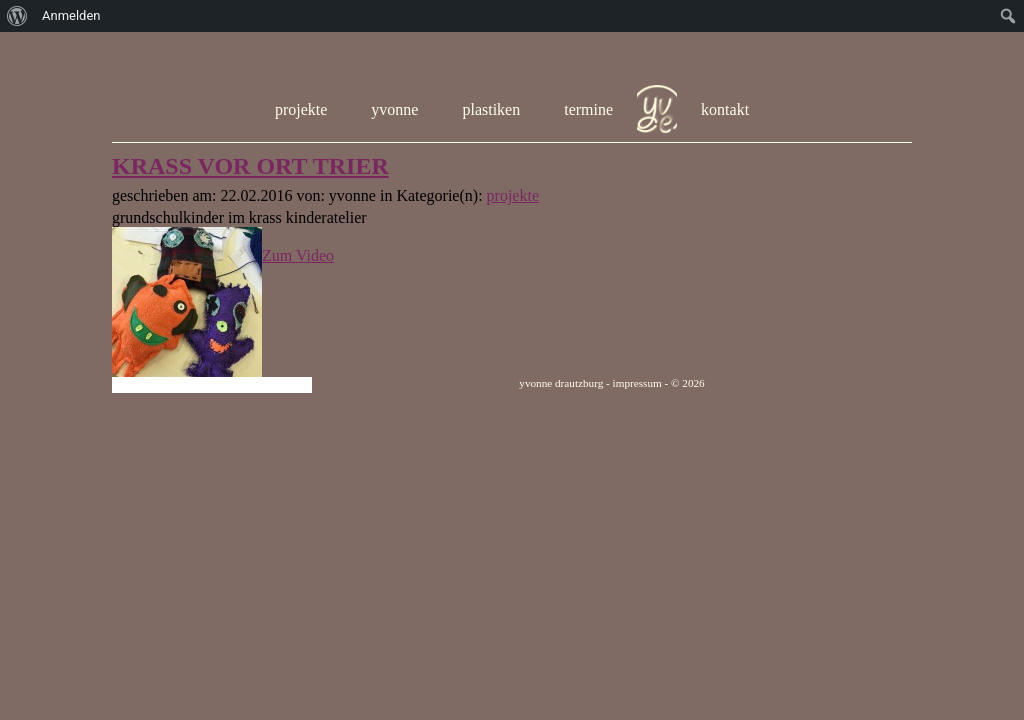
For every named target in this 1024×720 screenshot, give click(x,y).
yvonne (394, 109)
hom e (657, 110)
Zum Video (298, 255)
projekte (301, 109)
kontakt (725, 109)
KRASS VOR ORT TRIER (250, 166)
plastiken (491, 109)
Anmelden (71, 15)
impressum (637, 383)
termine (588, 109)
